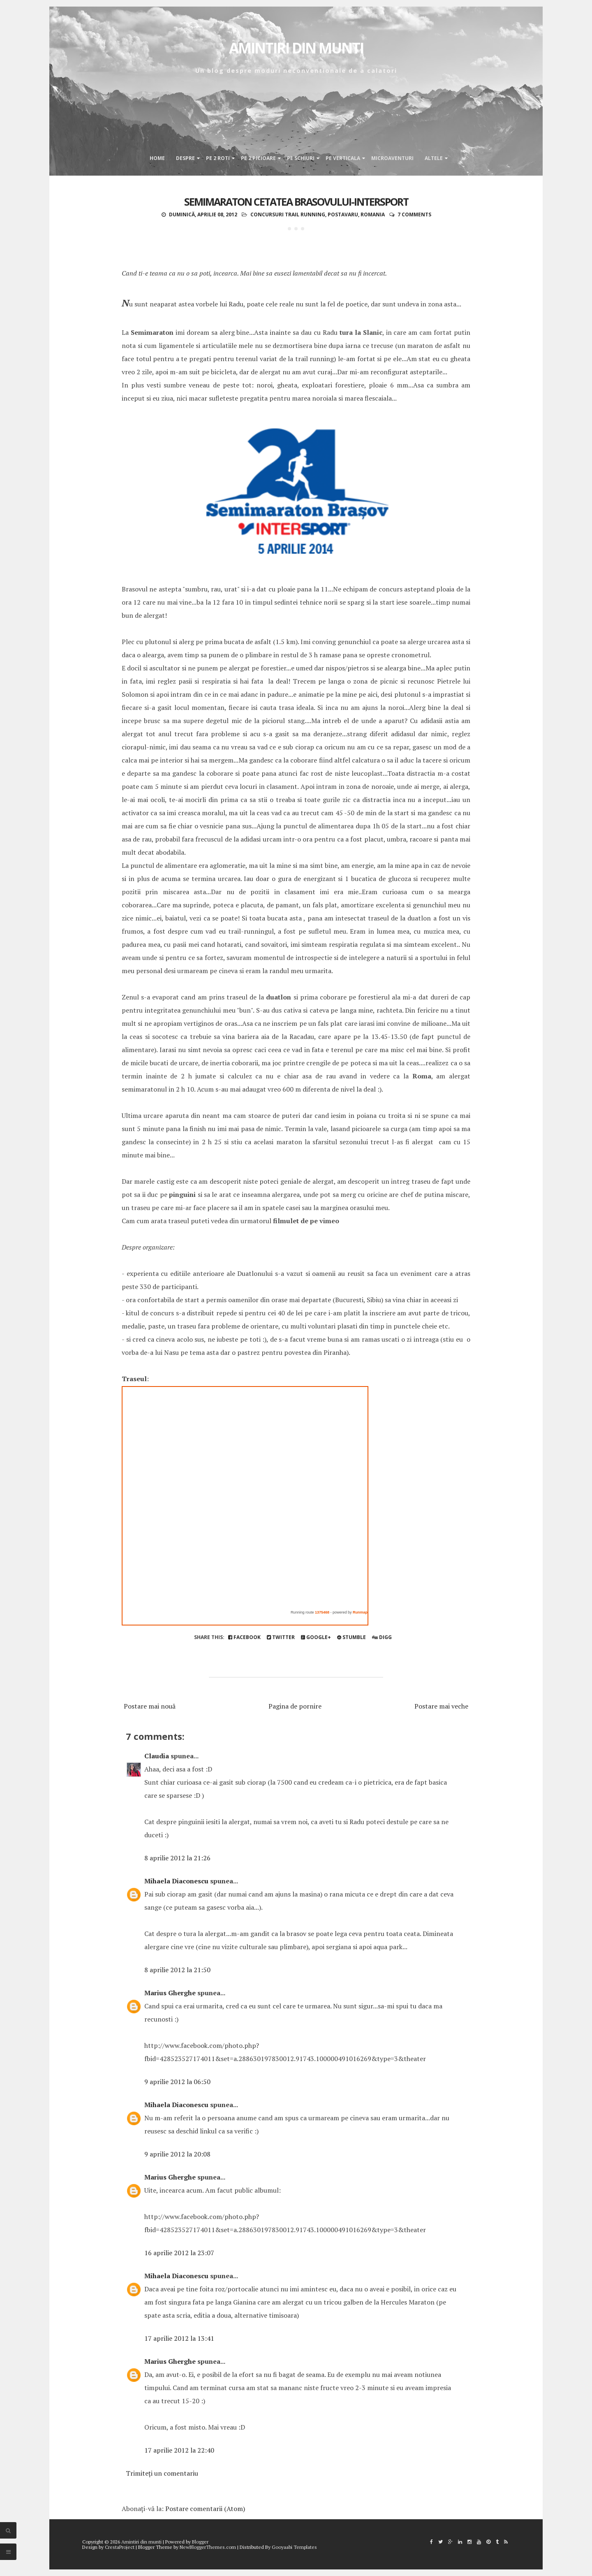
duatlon (278, 997)
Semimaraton (152, 332)
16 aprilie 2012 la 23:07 (179, 2252)
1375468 (322, 1612)
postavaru (343, 214)
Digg (382, 1637)
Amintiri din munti (296, 48)
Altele (434, 158)
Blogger (200, 2542)
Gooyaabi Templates (294, 2547)
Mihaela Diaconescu (176, 1880)
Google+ (316, 1637)
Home (157, 158)
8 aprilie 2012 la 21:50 (177, 1969)
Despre (185, 158)
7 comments (414, 214)
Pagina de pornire (294, 1706)
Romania (373, 214)
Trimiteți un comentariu (162, 2473)
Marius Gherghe (170, 1992)
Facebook (244, 1637)
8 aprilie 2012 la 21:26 (177, 1857)
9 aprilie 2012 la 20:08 (177, 2154)
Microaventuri (392, 158)
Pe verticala (343, 158)
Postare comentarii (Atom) (205, 2508)
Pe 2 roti (218, 158)
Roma (421, 1075)
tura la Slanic (361, 332)
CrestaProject (119, 2547)
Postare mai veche (441, 1706)
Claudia (156, 1755)
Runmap (360, 1612)
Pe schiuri (300, 158)
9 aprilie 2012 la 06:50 (177, 2081)
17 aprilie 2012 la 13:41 (179, 2338)
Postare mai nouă (150, 1706)
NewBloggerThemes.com (208, 2547)
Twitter (281, 1637)
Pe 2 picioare (258, 158)
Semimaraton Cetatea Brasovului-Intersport (296, 202)
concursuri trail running (287, 214)
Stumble (351, 1637)
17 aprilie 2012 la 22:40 (179, 2450)
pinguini (182, 1194)
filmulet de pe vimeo (306, 1220)
